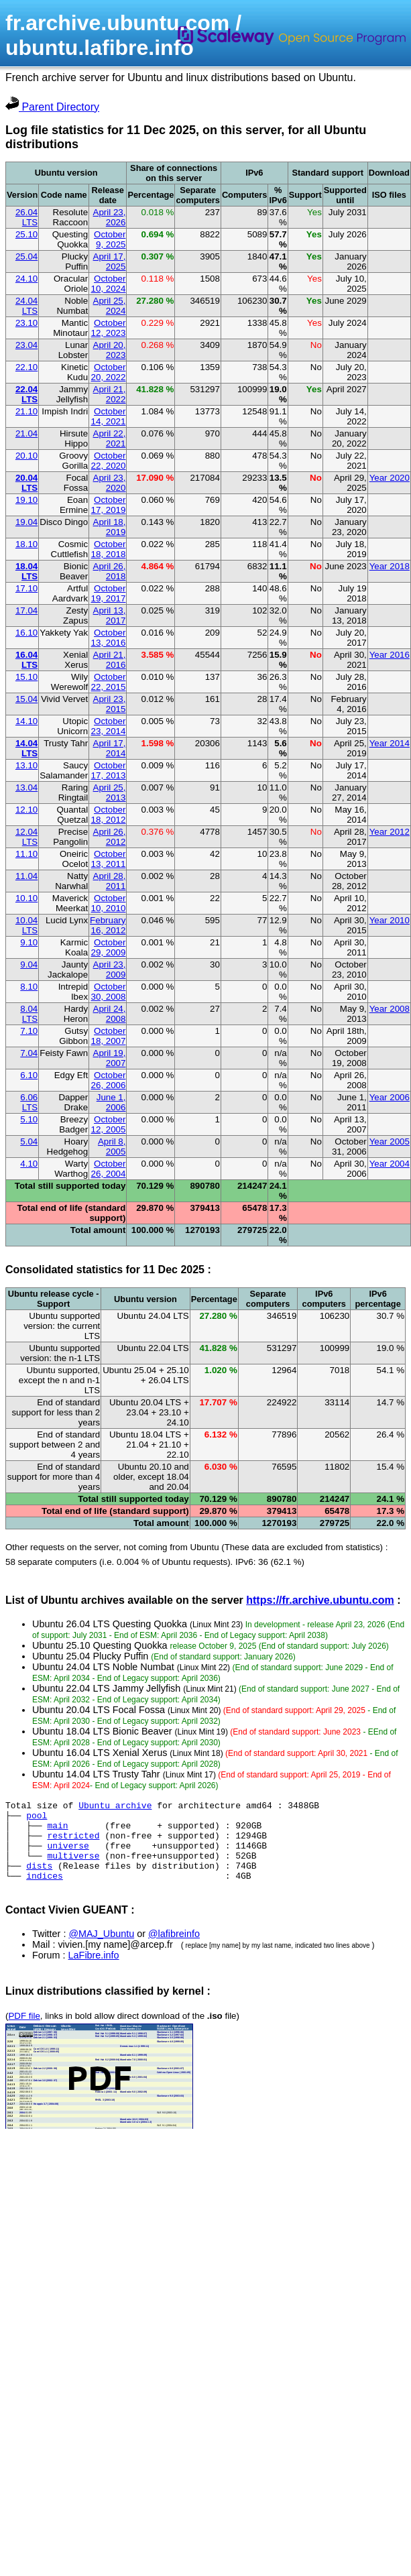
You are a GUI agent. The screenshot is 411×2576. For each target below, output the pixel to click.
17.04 (26, 610)
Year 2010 (389, 920)
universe (68, 1855)
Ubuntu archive (115, 1807)
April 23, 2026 (109, 217)
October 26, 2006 (108, 1080)
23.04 (26, 345)
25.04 (26, 256)
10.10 (26, 898)
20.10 (26, 456)
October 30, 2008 (108, 992)
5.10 (29, 1119)
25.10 (26, 234)
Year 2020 (389, 478)
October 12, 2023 (108, 328)
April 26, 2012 (109, 837)
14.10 (26, 721)
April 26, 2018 (109, 571)
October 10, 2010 (108, 903)
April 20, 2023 (109, 350)
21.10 (26, 411)
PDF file (24, 2032)
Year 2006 (389, 1097)
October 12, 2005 (108, 1124)
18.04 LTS (26, 571)
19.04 (26, 522)
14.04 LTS (26, 748)
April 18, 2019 (109, 527)
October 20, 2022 (108, 372)
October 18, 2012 (108, 815)
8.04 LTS (29, 1014)
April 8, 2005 (111, 1146)
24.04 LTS (26, 306)
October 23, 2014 (108, 726)
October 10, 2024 (108, 284)
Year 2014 (389, 743)
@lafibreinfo (174, 1949)
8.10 (29, 987)
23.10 (26, 323)
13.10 (26, 765)
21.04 (26, 433)
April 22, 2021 (109, 438)
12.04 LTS (26, 837)
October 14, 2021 (108, 416)
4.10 (29, 1164)
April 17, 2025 (109, 261)
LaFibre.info (93, 1971)
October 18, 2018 (108, 549)
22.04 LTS (26, 394)
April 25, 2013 (109, 792)
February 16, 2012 (107, 925)
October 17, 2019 (108, 505)
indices (44, 1891)
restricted (73, 1843)
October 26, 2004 (108, 1169)
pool (36, 1819)
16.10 (26, 633)
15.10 (26, 677)
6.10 (29, 1075)
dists (39, 1879)
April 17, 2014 (109, 748)
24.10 (26, 279)
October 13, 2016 (108, 638)
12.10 (26, 810)
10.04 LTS (26, 925)
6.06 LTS (29, 1102)
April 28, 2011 (109, 881)
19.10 (26, 500)
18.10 (26, 544)
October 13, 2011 (108, 859)
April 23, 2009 (109, 969)
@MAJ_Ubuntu (101, 1949)
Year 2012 (389, 832)
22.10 (26, 367)
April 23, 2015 (109, 704)
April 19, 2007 (109, 1058)
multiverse (73, 1867)
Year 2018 (389, 566)
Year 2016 (389, 655)
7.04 (29, 1053)
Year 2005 (389, 1141)
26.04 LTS (26, 217)
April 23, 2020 (109, 483)
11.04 (26, 876)
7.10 (29, 1031)
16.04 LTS (26, 660)
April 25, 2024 (109, 306)
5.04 (29, 1141)
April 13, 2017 (109, 615)
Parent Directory (52, 107)
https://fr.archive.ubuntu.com (320, 1600)
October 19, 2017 (108, 593)
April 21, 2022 (109, 394)
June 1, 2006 (111, 1102)
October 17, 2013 (108, 770)
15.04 (26, 699)
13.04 (26, 787)
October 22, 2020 (108, 461)
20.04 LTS (26, 483)
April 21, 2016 (109, 660)
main (57, 1831)
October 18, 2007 (108, 1036)
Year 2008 (389, 1009)
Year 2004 (389, 1164)
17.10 (26, 588)
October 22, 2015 (108, 682)
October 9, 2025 (109, 239)
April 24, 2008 (109, 1014)
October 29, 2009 (108, 947)
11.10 (26, 854)
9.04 (29, 964)
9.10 (29, 942)
